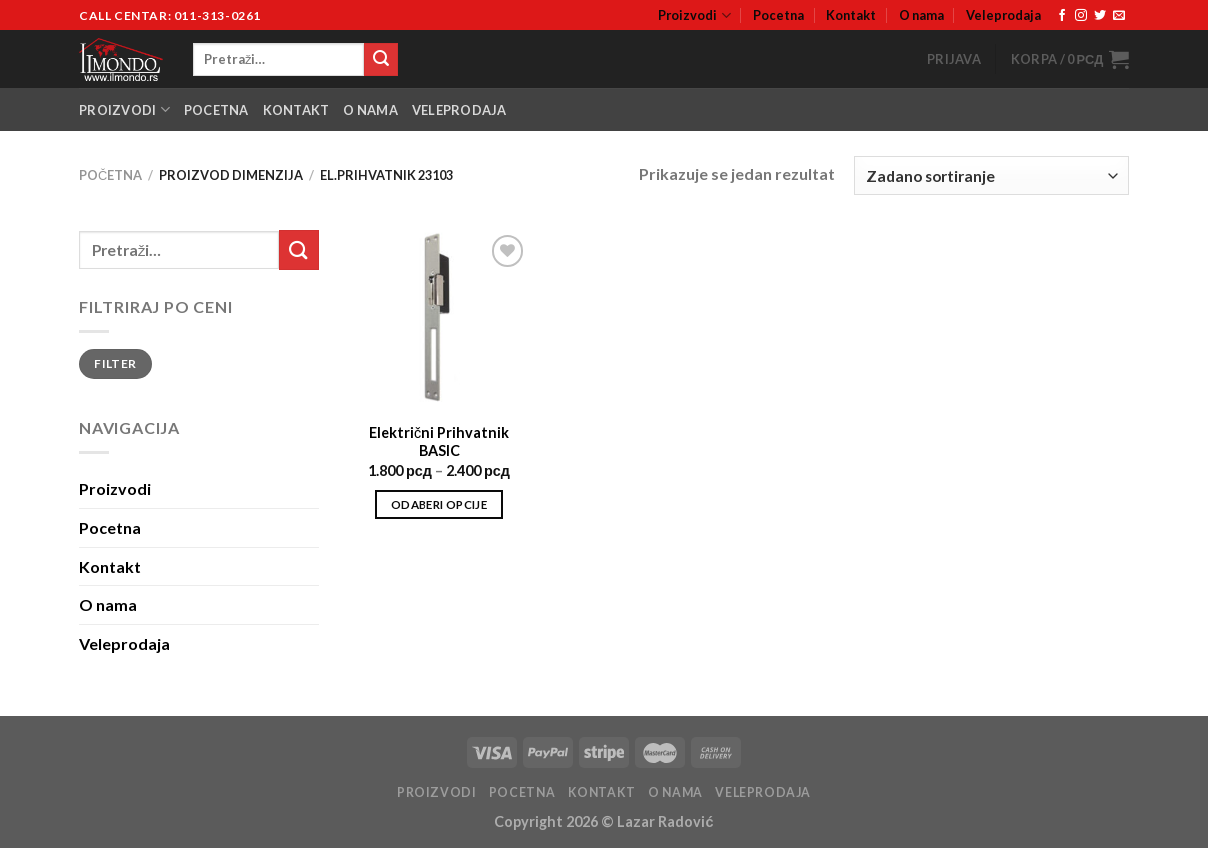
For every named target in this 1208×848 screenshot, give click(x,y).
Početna (110, 175)
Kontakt (851, 15)
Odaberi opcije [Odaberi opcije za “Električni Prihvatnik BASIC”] (439, 504)
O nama (921, 15)
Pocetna (778, 15)
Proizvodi (694, 15)
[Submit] (381, 60)
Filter (115, 363)
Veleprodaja (1003, 15)
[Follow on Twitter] (1100, 16)
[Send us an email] (1119, 16)
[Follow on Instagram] (1081, 16)
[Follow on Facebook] (1062, 16)
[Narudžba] (991, 175)
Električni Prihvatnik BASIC (439, 442)
